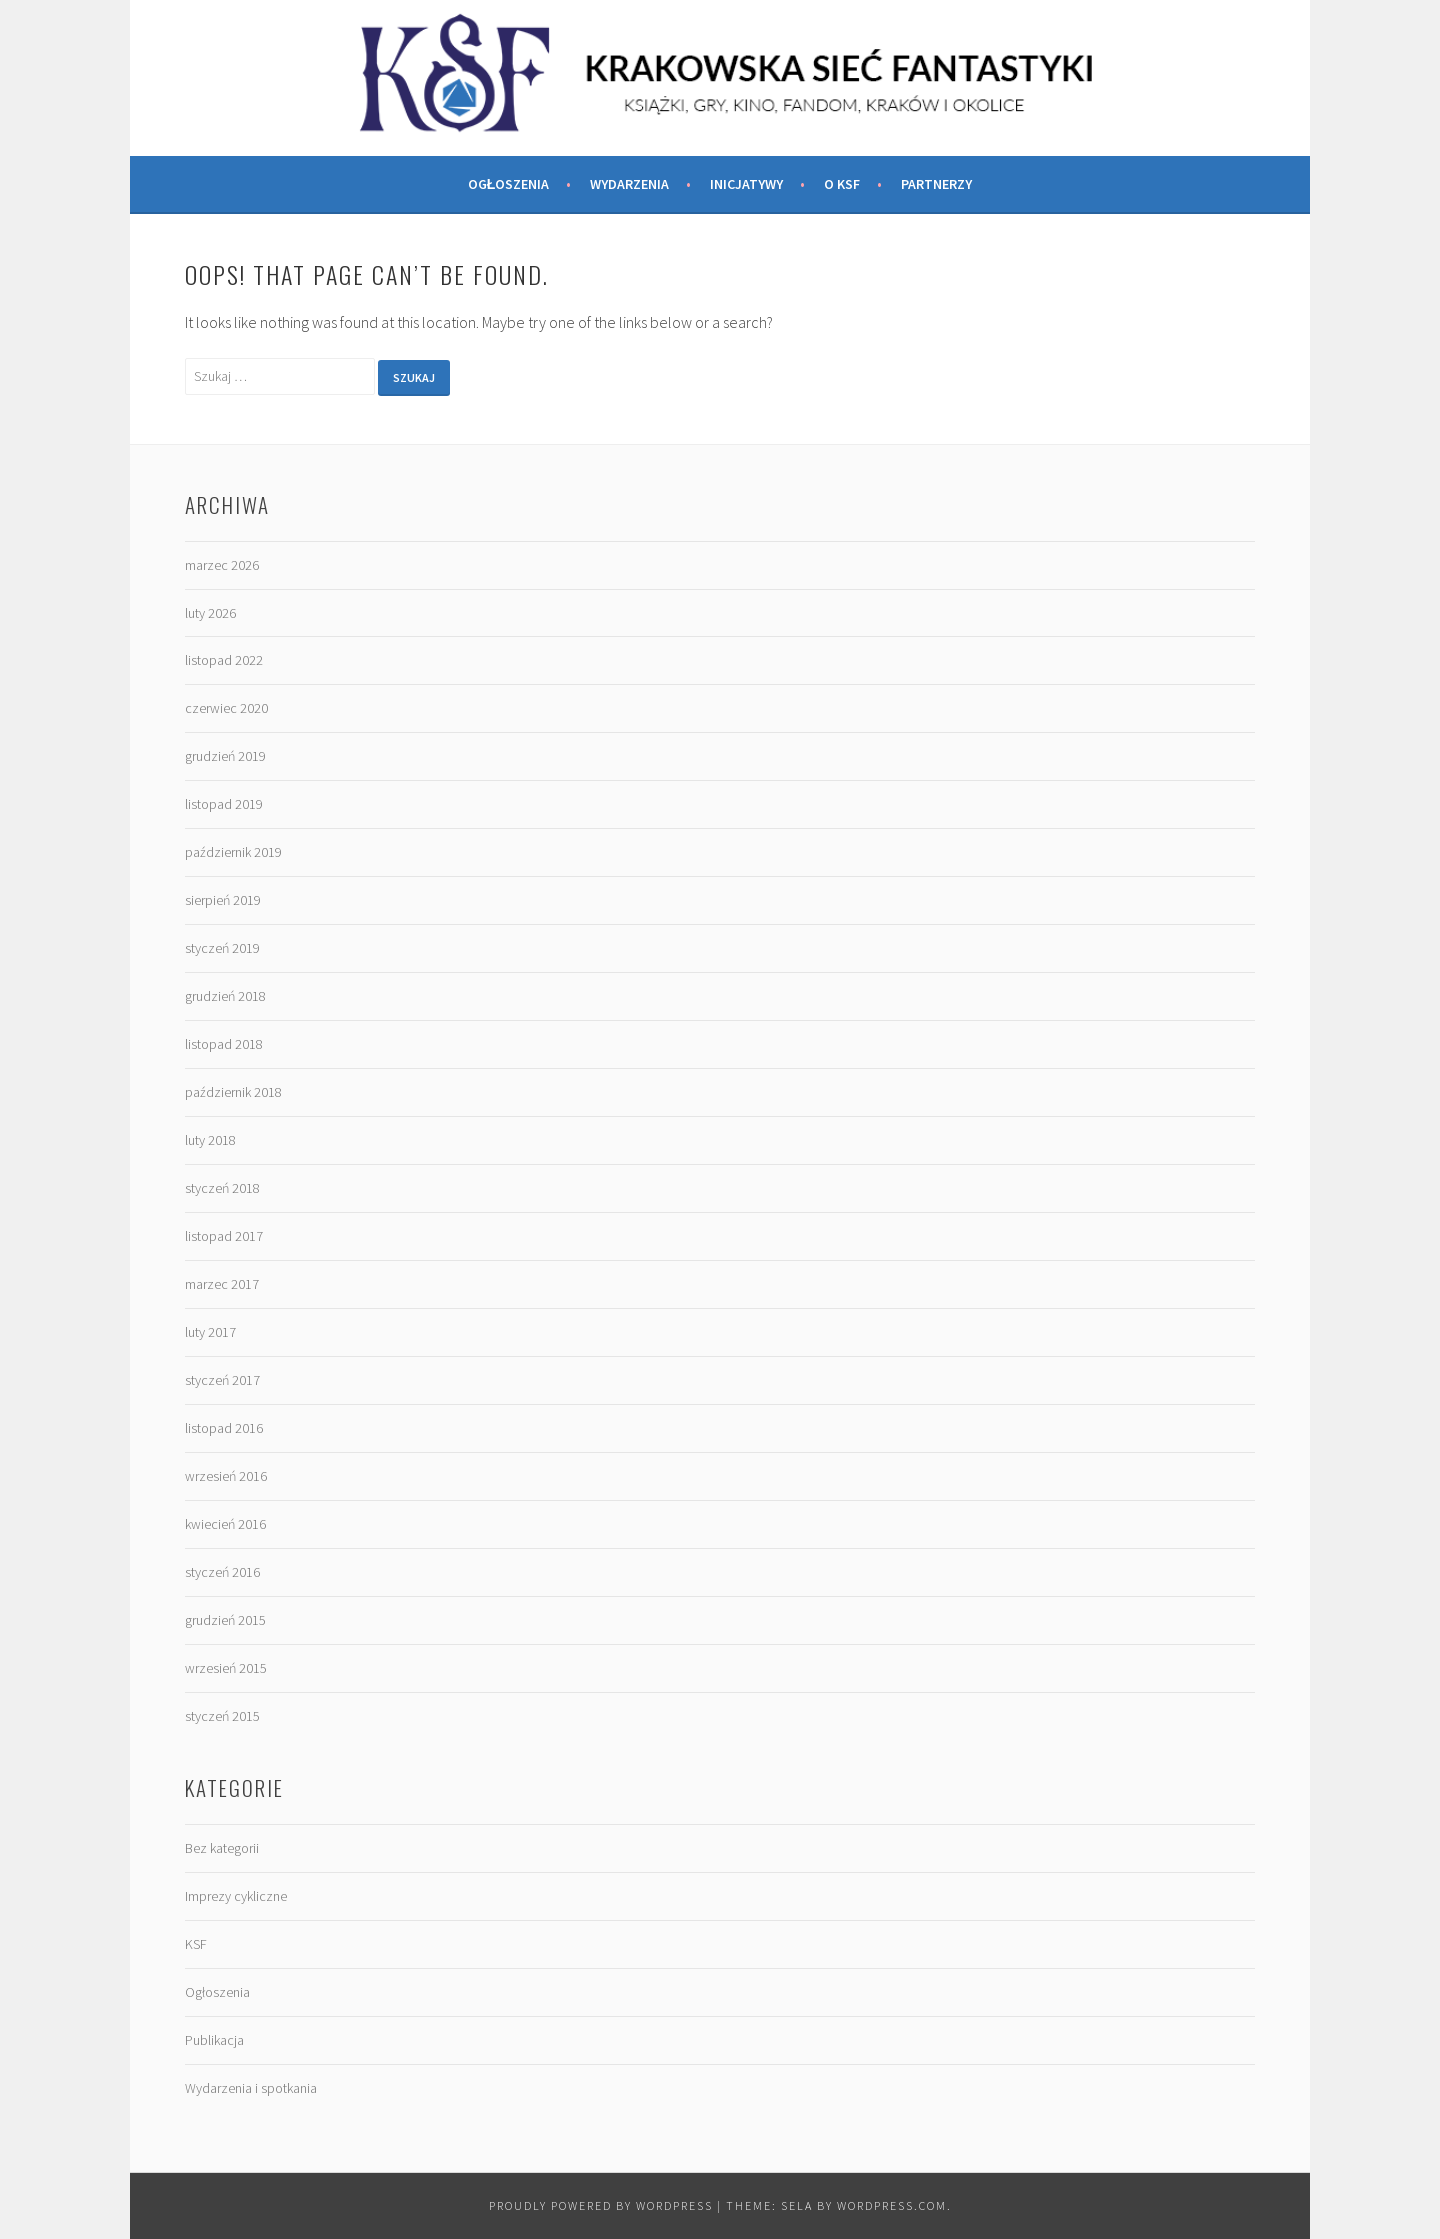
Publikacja (214, 2040)
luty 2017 (210, 1332)
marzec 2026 (222, 565)
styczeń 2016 (222, 1572)
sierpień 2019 (223, 900)
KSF (196, 1944)
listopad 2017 (224, 1236)
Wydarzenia (629, 184)
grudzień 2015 (225, 1620)
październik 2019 (233, 852)
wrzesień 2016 (226, 1476)
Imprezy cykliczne (236, 1896)
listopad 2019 (224, 804)
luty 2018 (210, 1140)
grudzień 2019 (225, 756)
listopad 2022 (224, 660)
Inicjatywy (746, 184)
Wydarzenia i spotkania (251, 2088)
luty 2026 (210, 613)
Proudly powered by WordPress (601, 2205)
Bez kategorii (222, 1848)
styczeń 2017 (222, 1380)
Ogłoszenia (509, 184)
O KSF (842, 184)
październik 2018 (233, 1092)
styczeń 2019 (222, 948)
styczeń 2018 (222, 1188)
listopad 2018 (224, 1044)
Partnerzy (936, 184)
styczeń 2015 (222, 1716)
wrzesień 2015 (226, 1668)
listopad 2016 (224, 1428)
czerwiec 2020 (226, 708)
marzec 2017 (222, 1284)
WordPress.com (892, 2205)
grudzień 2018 (225, 996)
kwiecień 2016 (225, 1524)
